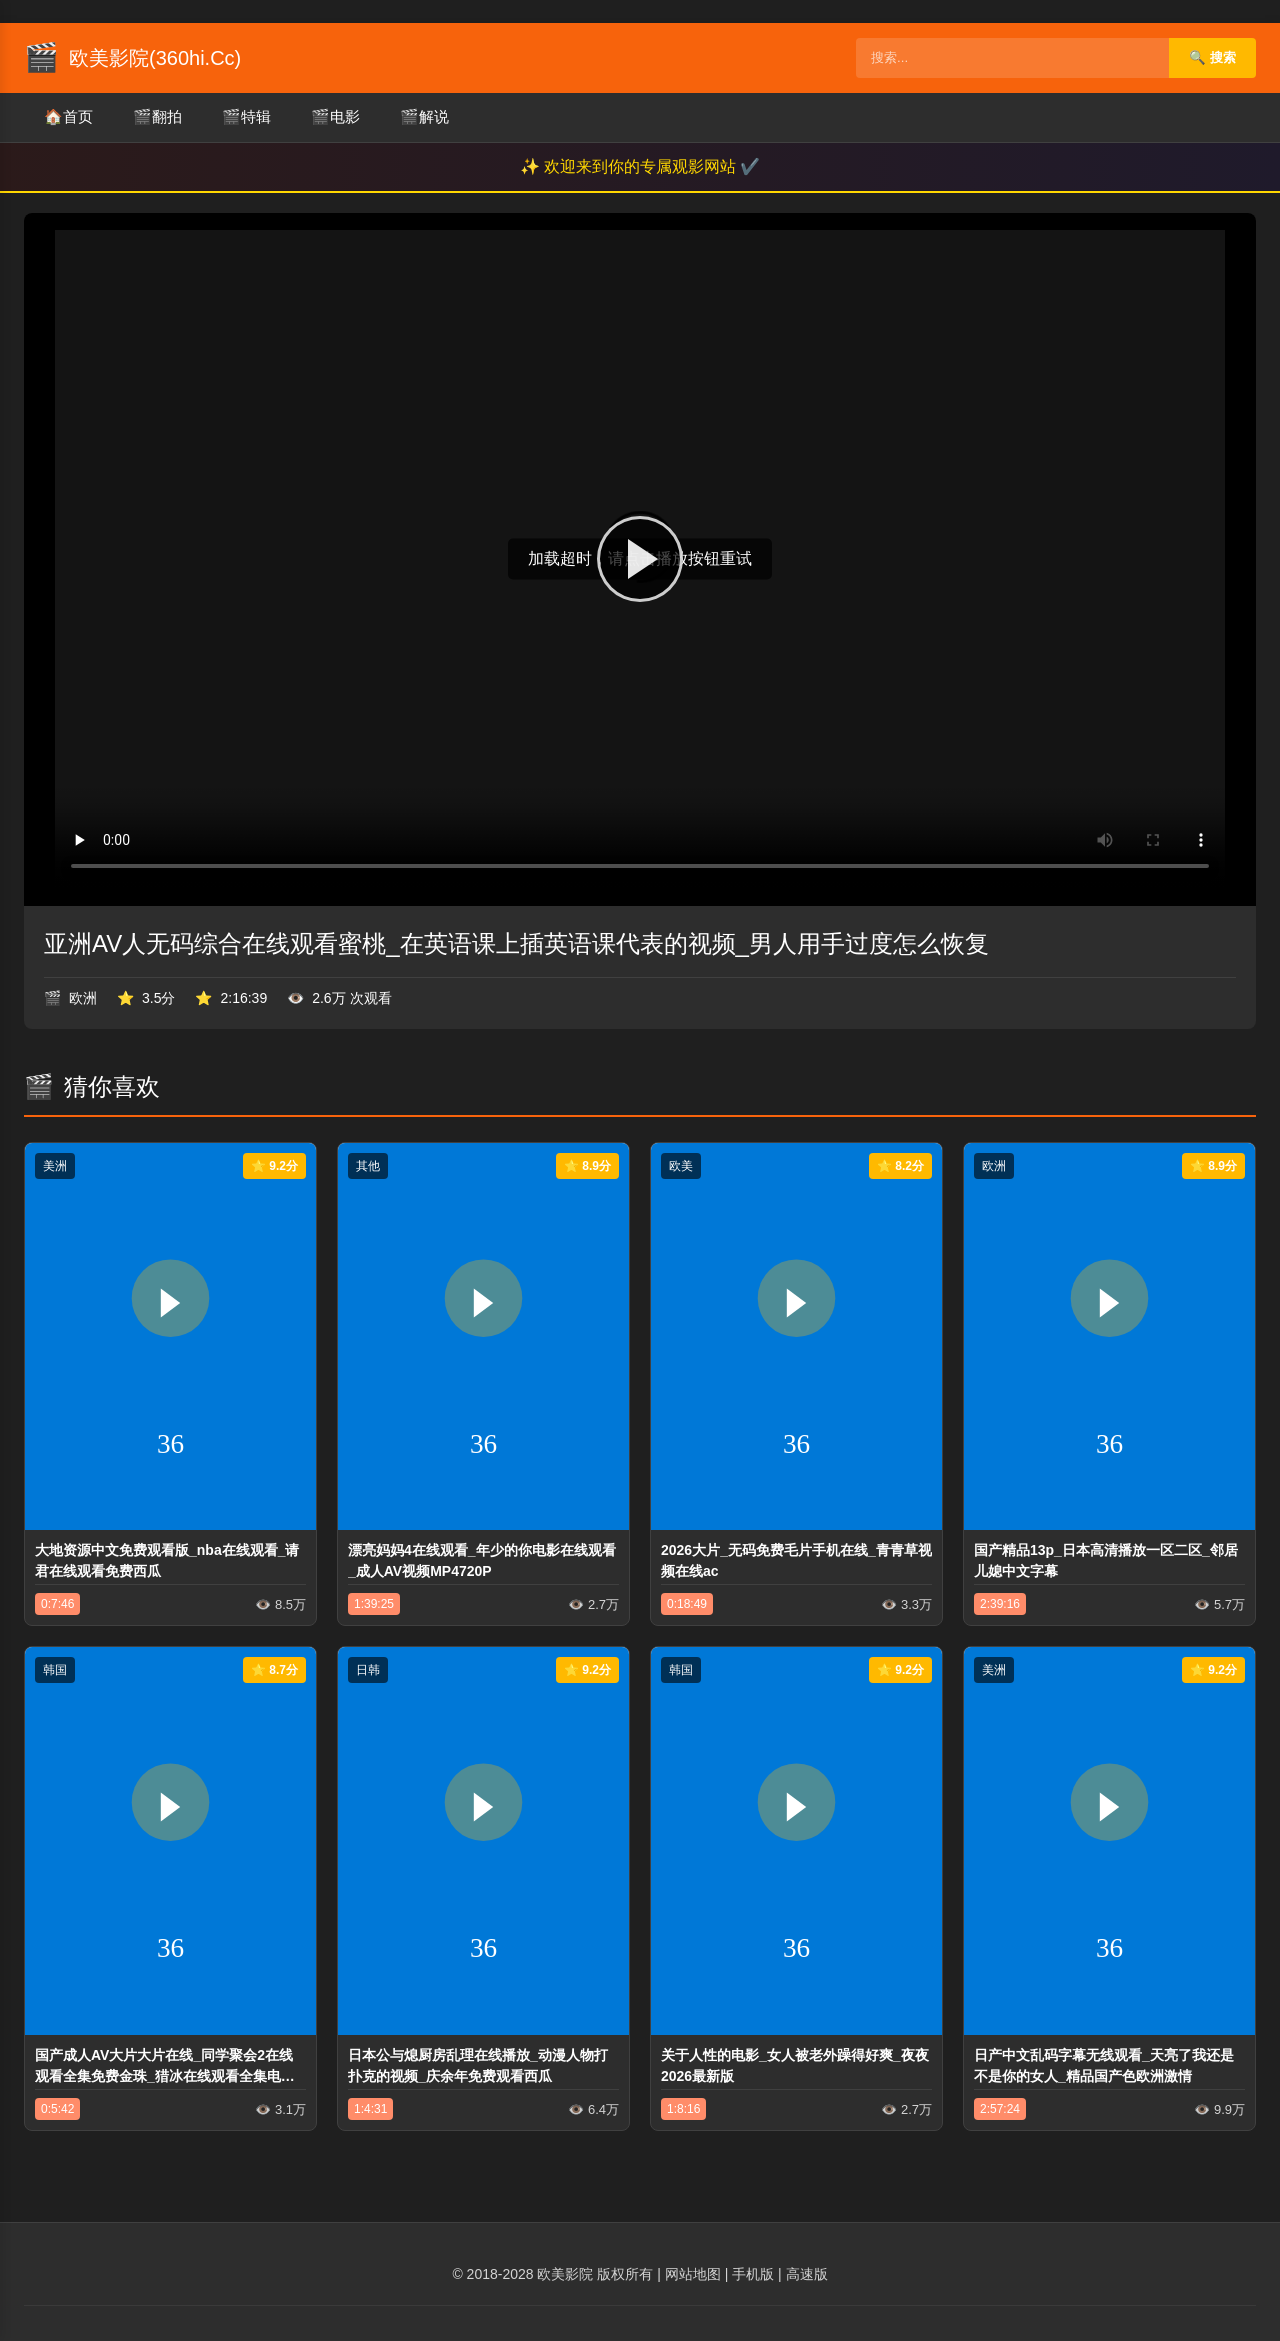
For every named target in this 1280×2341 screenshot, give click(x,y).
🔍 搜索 (1212, 57)
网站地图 (693, 2274)
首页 (68, 117)
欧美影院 (565, 2274)
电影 (335, 117)
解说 (424, 117)
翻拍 (157, 117)
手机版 (753, 2274)
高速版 (807, 2274)
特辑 (246, 117)
